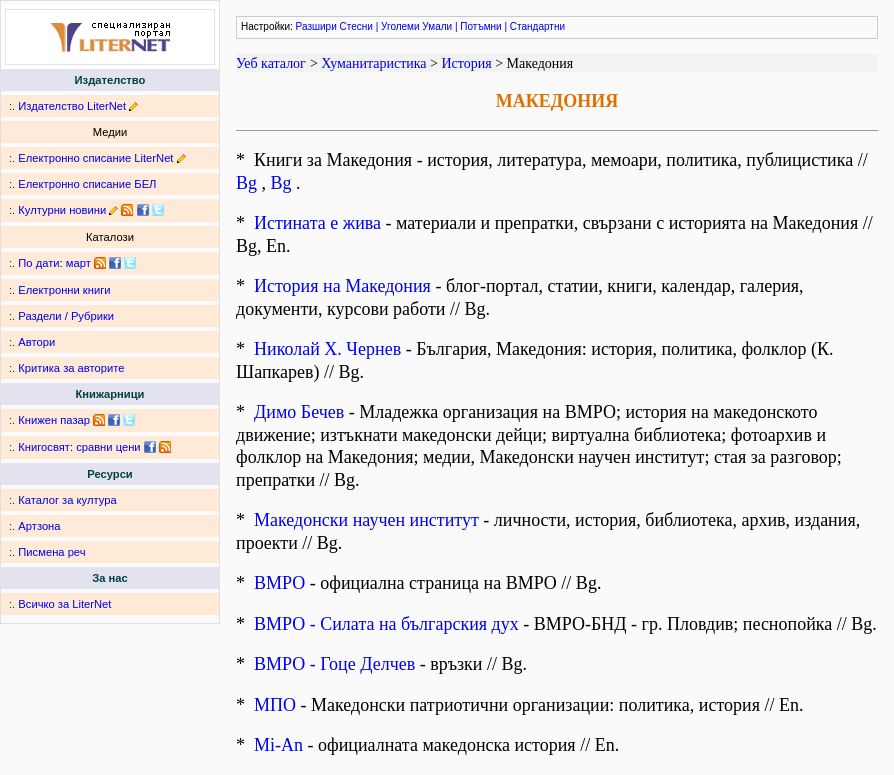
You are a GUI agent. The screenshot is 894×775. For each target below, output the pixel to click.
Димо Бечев (299, 412)
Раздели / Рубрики (66, 316)
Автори (36, 342)
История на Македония (342, 286)
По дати (38, 263)
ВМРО (279, 583)
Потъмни (480, 26)
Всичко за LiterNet (64, 604)
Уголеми (400, 26)
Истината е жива (317, 223)
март (78, 263)
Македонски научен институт (366, 520)
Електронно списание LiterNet (95, 158)
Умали (437, 26)
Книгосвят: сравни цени (79, 447)
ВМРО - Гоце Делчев (334, 664)
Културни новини (62, 210)
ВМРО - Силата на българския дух (386, 624)
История (466, 63)
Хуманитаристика (373, 63)
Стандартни (537, 26)
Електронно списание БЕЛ (87, 184)
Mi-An (278, 745)
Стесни (356, 26)
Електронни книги (64, 290)
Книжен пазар (54, 420)
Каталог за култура (67, 500)
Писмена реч (51, 552)
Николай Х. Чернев (327, 349)
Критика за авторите (71, 368)
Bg (246, 183)
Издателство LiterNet (72, 106)
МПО (275, 705)
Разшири (316, 26)
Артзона (39, 526)
